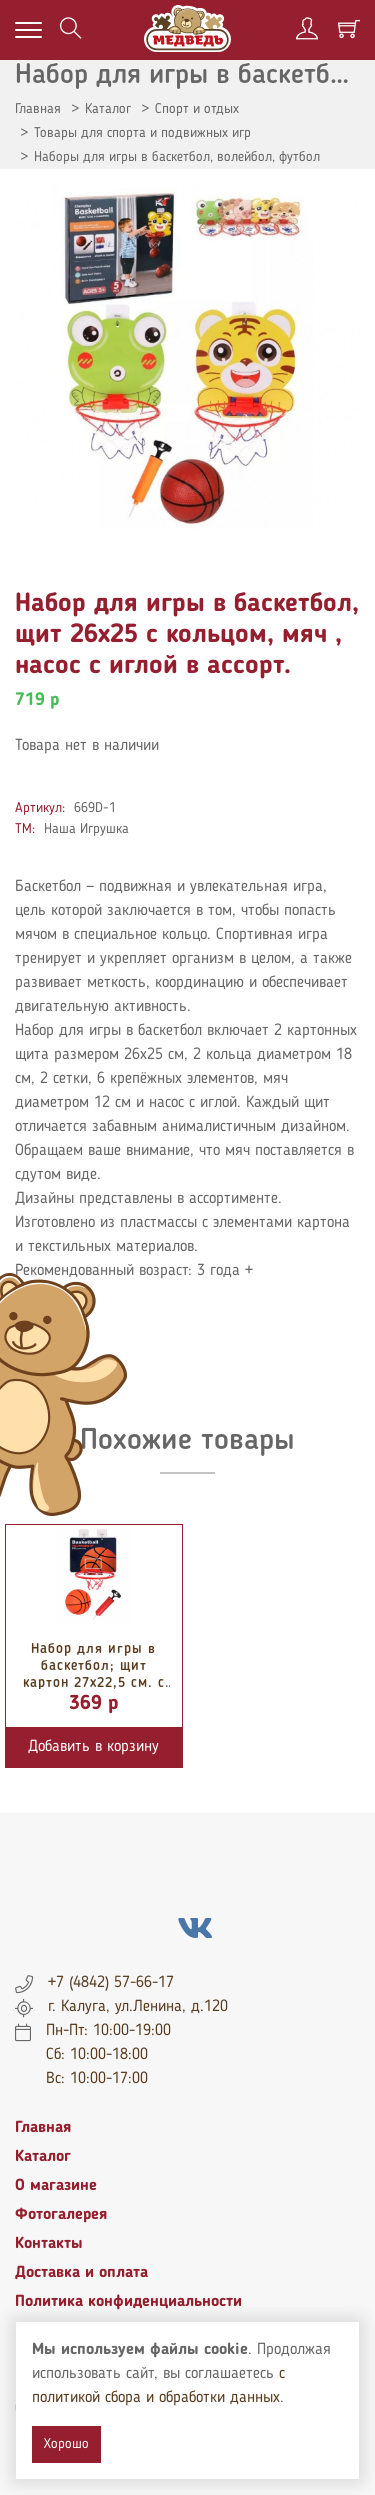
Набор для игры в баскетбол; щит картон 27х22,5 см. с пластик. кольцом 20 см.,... (93, 1682)
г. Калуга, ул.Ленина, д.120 (138, 2007)
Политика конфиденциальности (128, 2302)
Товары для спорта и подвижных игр (142, 133)
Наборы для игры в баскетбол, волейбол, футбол (177, 157)
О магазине (56, 2186)
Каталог (108, 109)
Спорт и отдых (197, 109)
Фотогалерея (61, 2215)
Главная (38, 109)
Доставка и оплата (81, 2273)
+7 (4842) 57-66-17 (111, 1983)
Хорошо (66, 2444)
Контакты (49, 2244)
